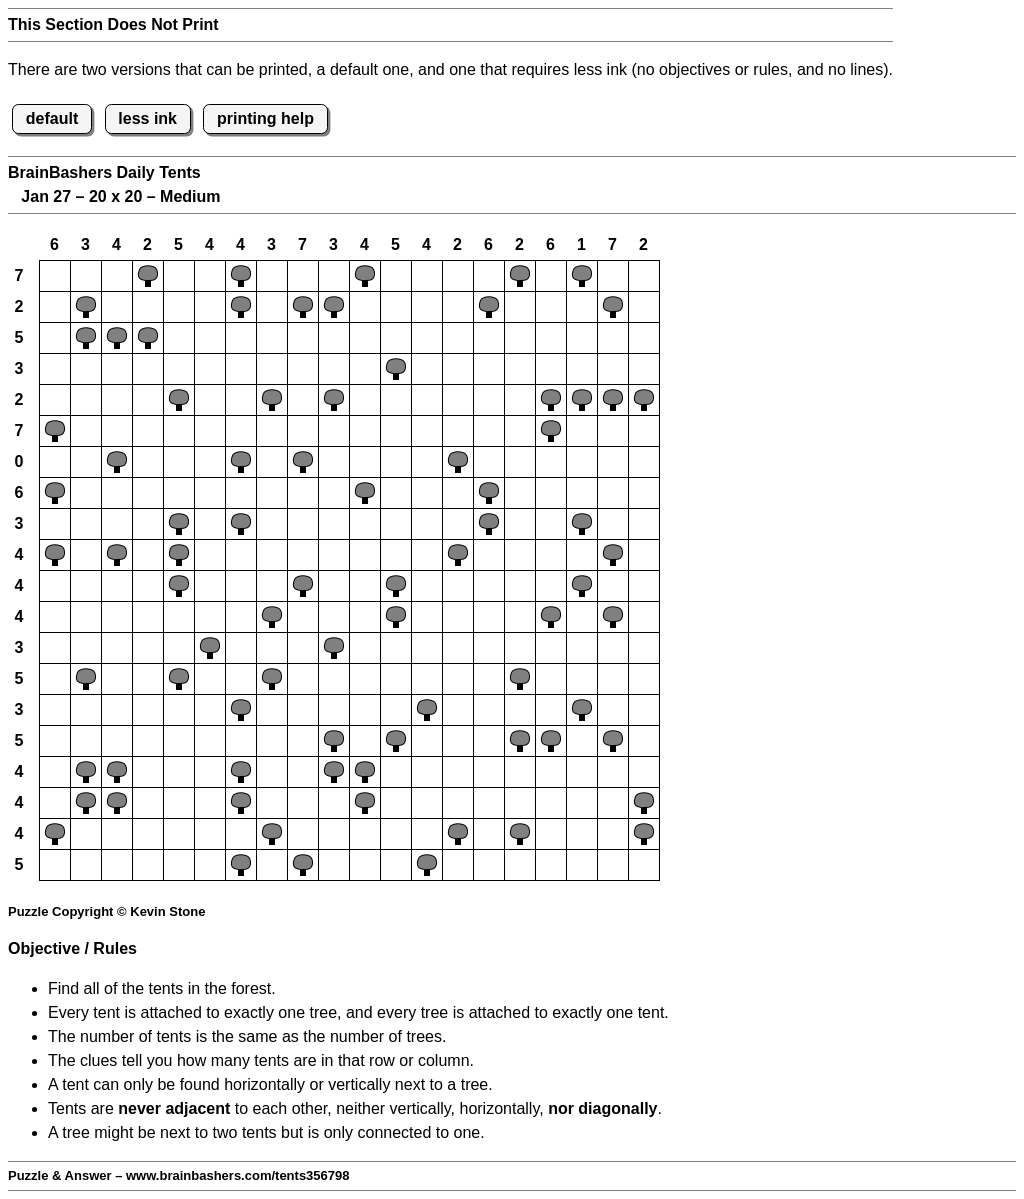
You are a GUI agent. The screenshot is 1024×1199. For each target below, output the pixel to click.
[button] (55, 276)
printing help (265, 118)
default (52, 118)
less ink (147, 118)
